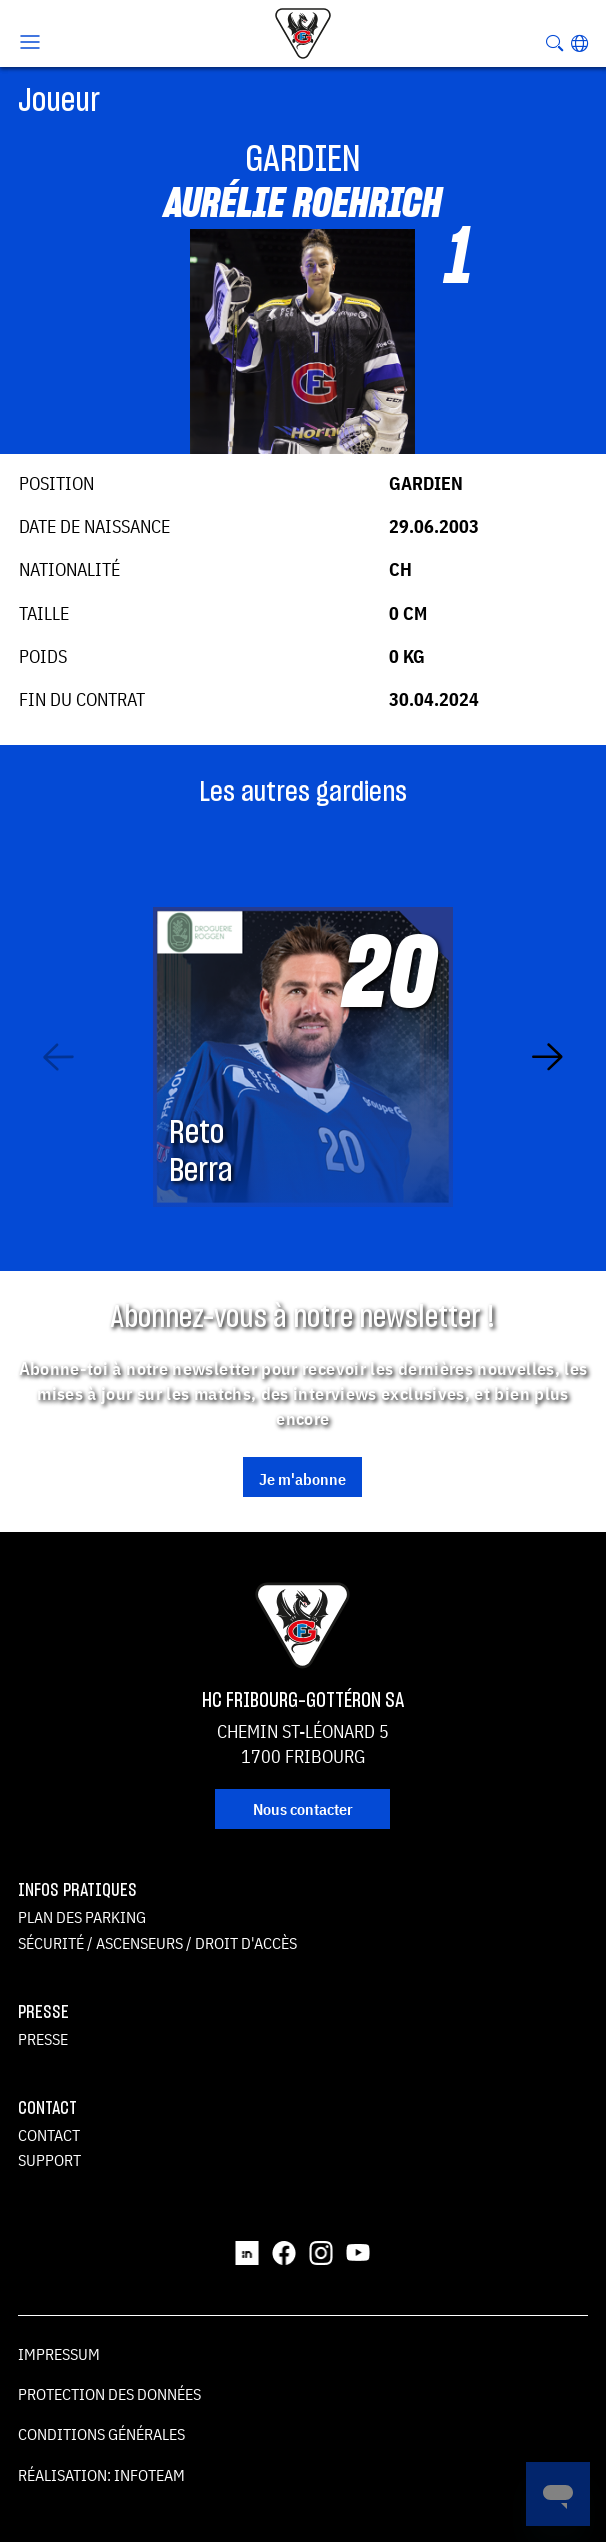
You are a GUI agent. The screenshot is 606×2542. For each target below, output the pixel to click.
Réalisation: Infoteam (101, 2475)
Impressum (59, 2354)
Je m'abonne (302, 1479)
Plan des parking (82, 1917)
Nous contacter (303, 1809)
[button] (579, 43)
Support (49, 2160)
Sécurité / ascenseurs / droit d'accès (157, 1943)
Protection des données (109, 2394)
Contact (49, 2135)
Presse (43, 2039)
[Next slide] (547, 1056)
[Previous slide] (58, 1056)
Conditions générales (101, 2434)
